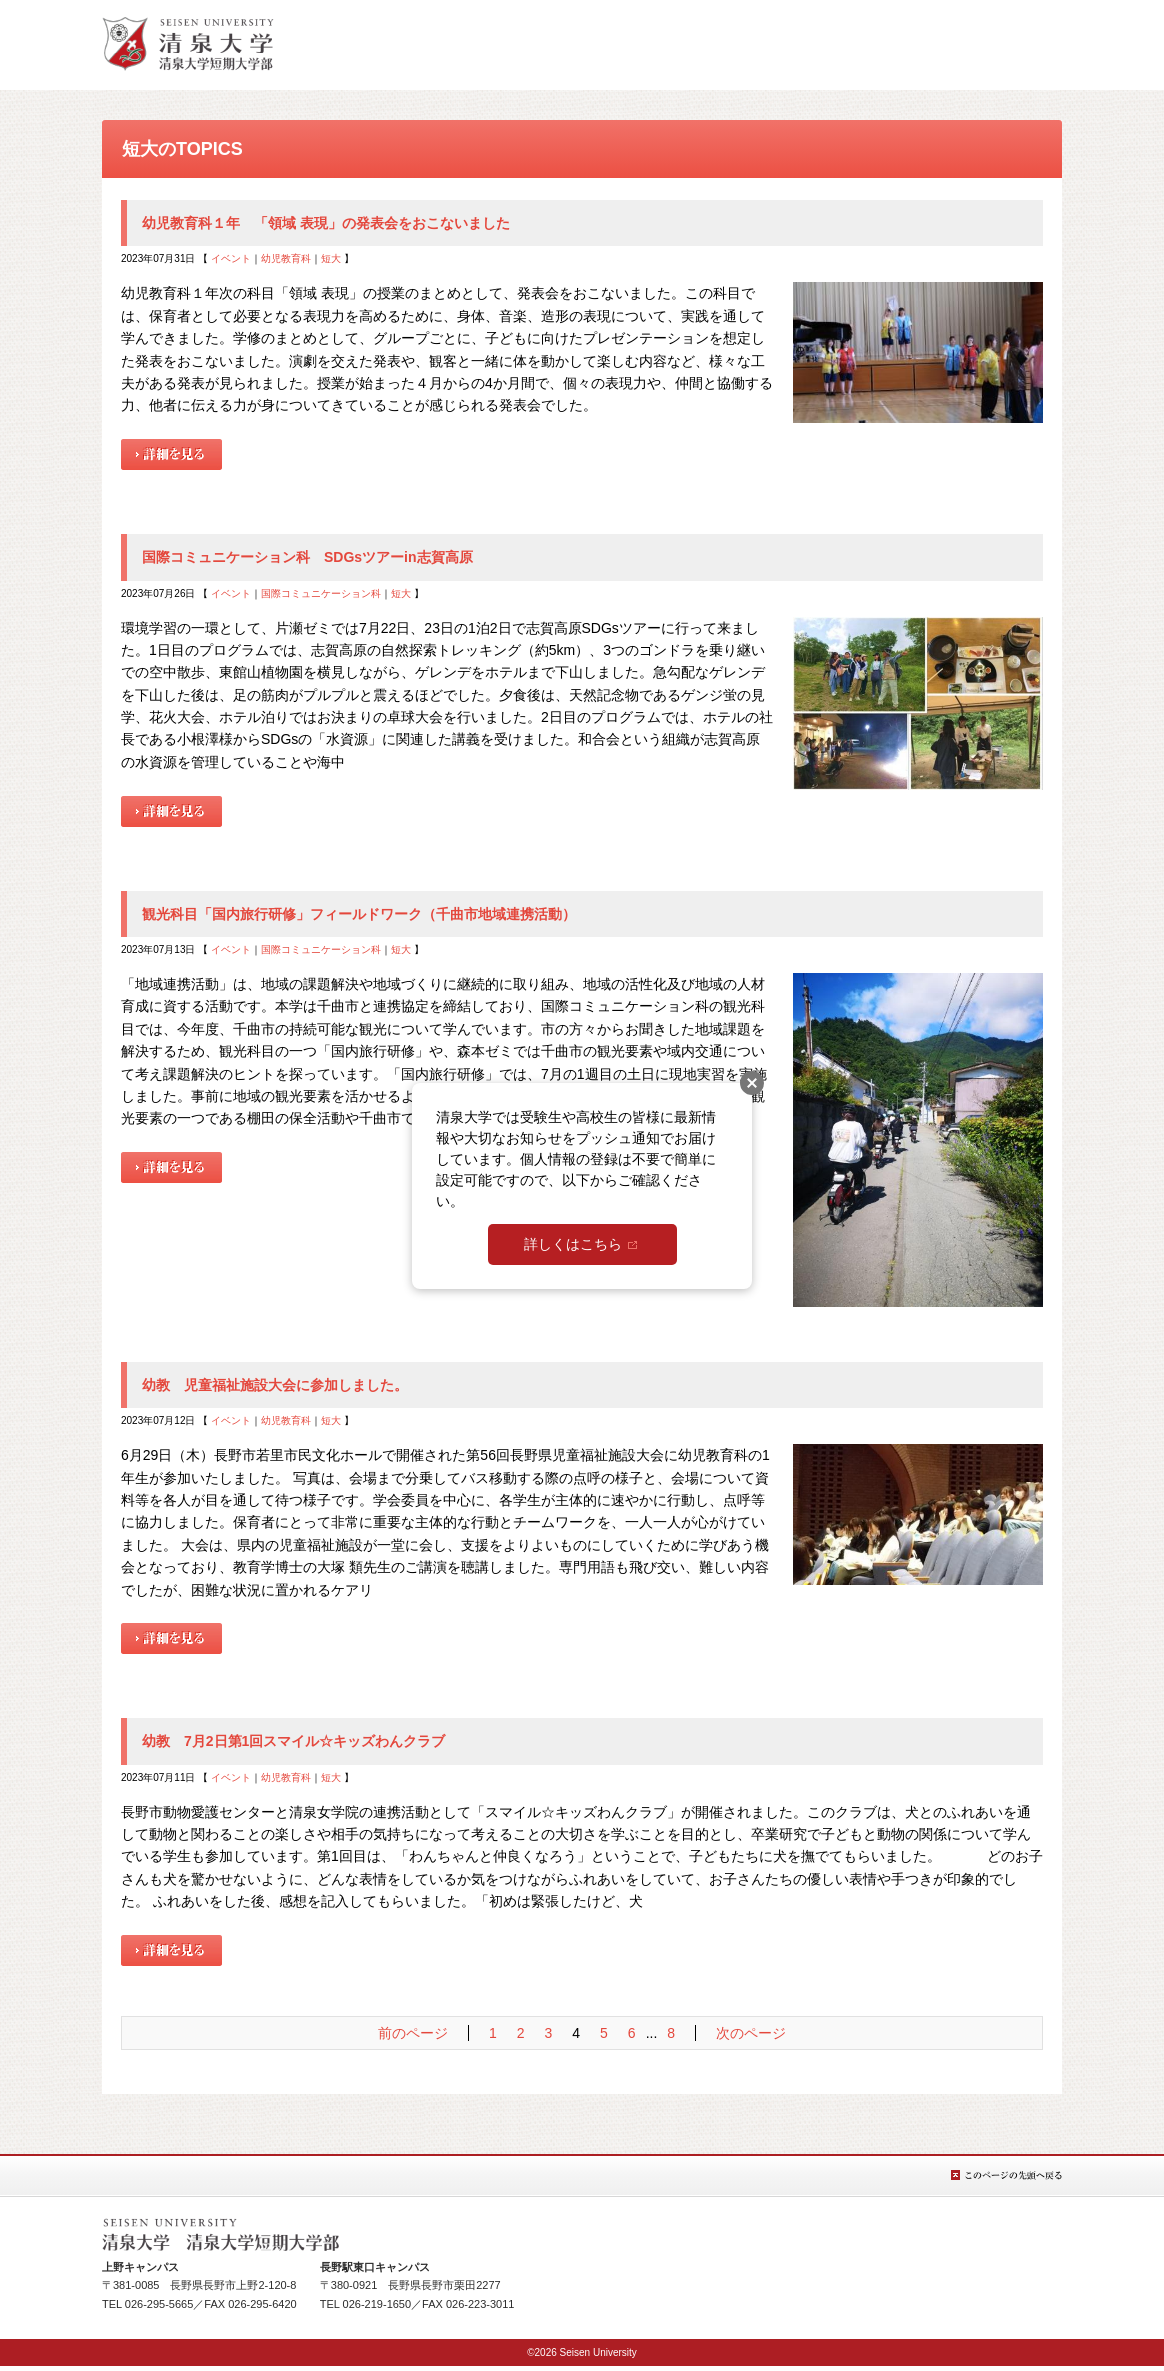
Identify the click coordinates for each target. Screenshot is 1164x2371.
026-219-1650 (377, 2304)
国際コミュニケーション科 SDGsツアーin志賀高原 (307, 557)
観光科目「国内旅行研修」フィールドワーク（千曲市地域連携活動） (359, 914)
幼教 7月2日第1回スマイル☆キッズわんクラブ (293, 1741)
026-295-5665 (159, 2304)
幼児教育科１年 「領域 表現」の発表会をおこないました (326, 223)
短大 (331, 258)
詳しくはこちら (573, 1244)
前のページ (413, 2033)
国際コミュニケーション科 (321, 593)
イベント (231, 258)
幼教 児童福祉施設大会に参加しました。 (275, 1385)
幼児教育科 (286, 258)
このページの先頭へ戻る (1006, 2175)
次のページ (751, 2033)
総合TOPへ (188, 44)
